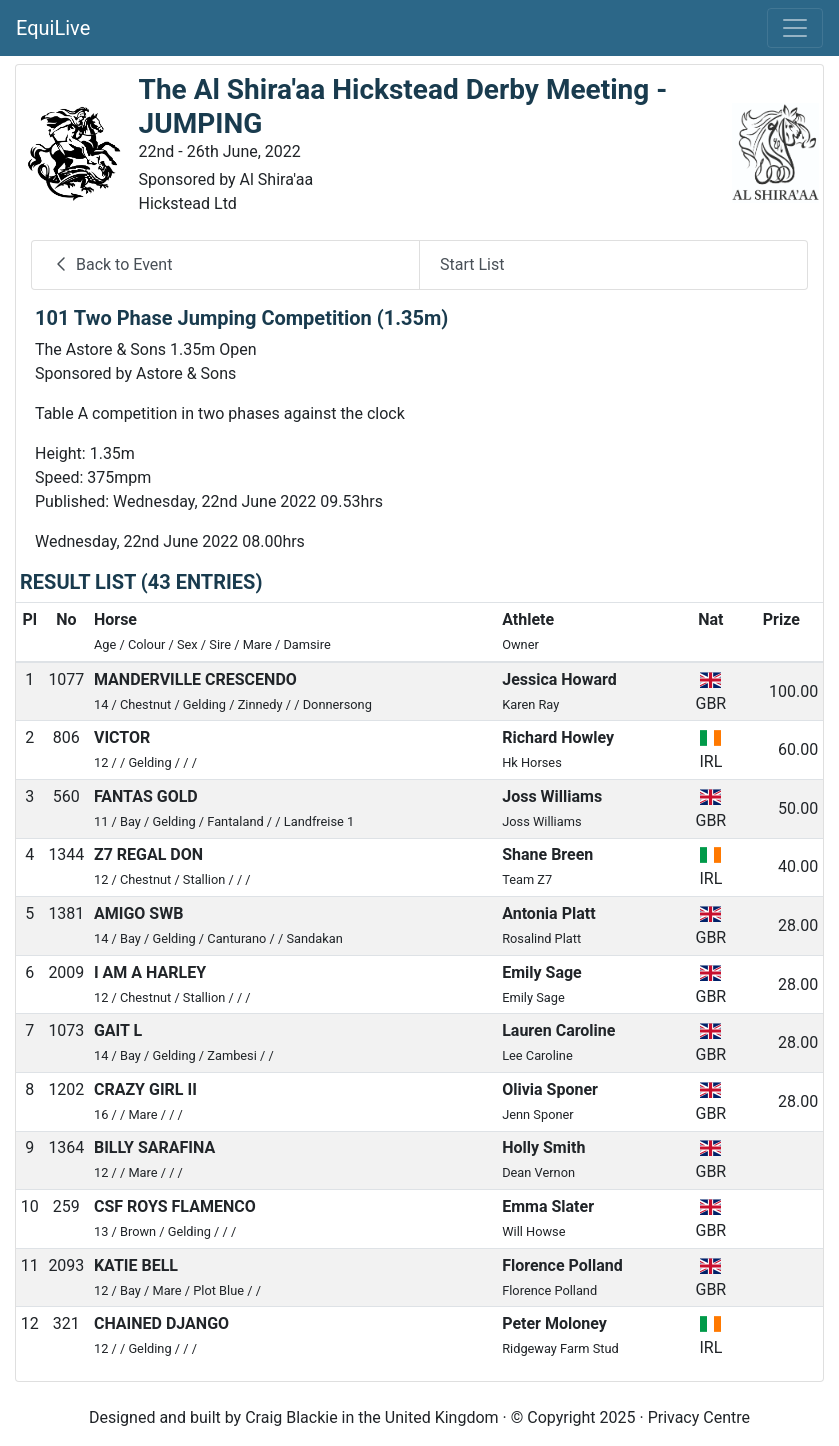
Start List (472, 264)
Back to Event (112, 264)
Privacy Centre (699, 1417)
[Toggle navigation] (795, 28)
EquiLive (53, 28)
